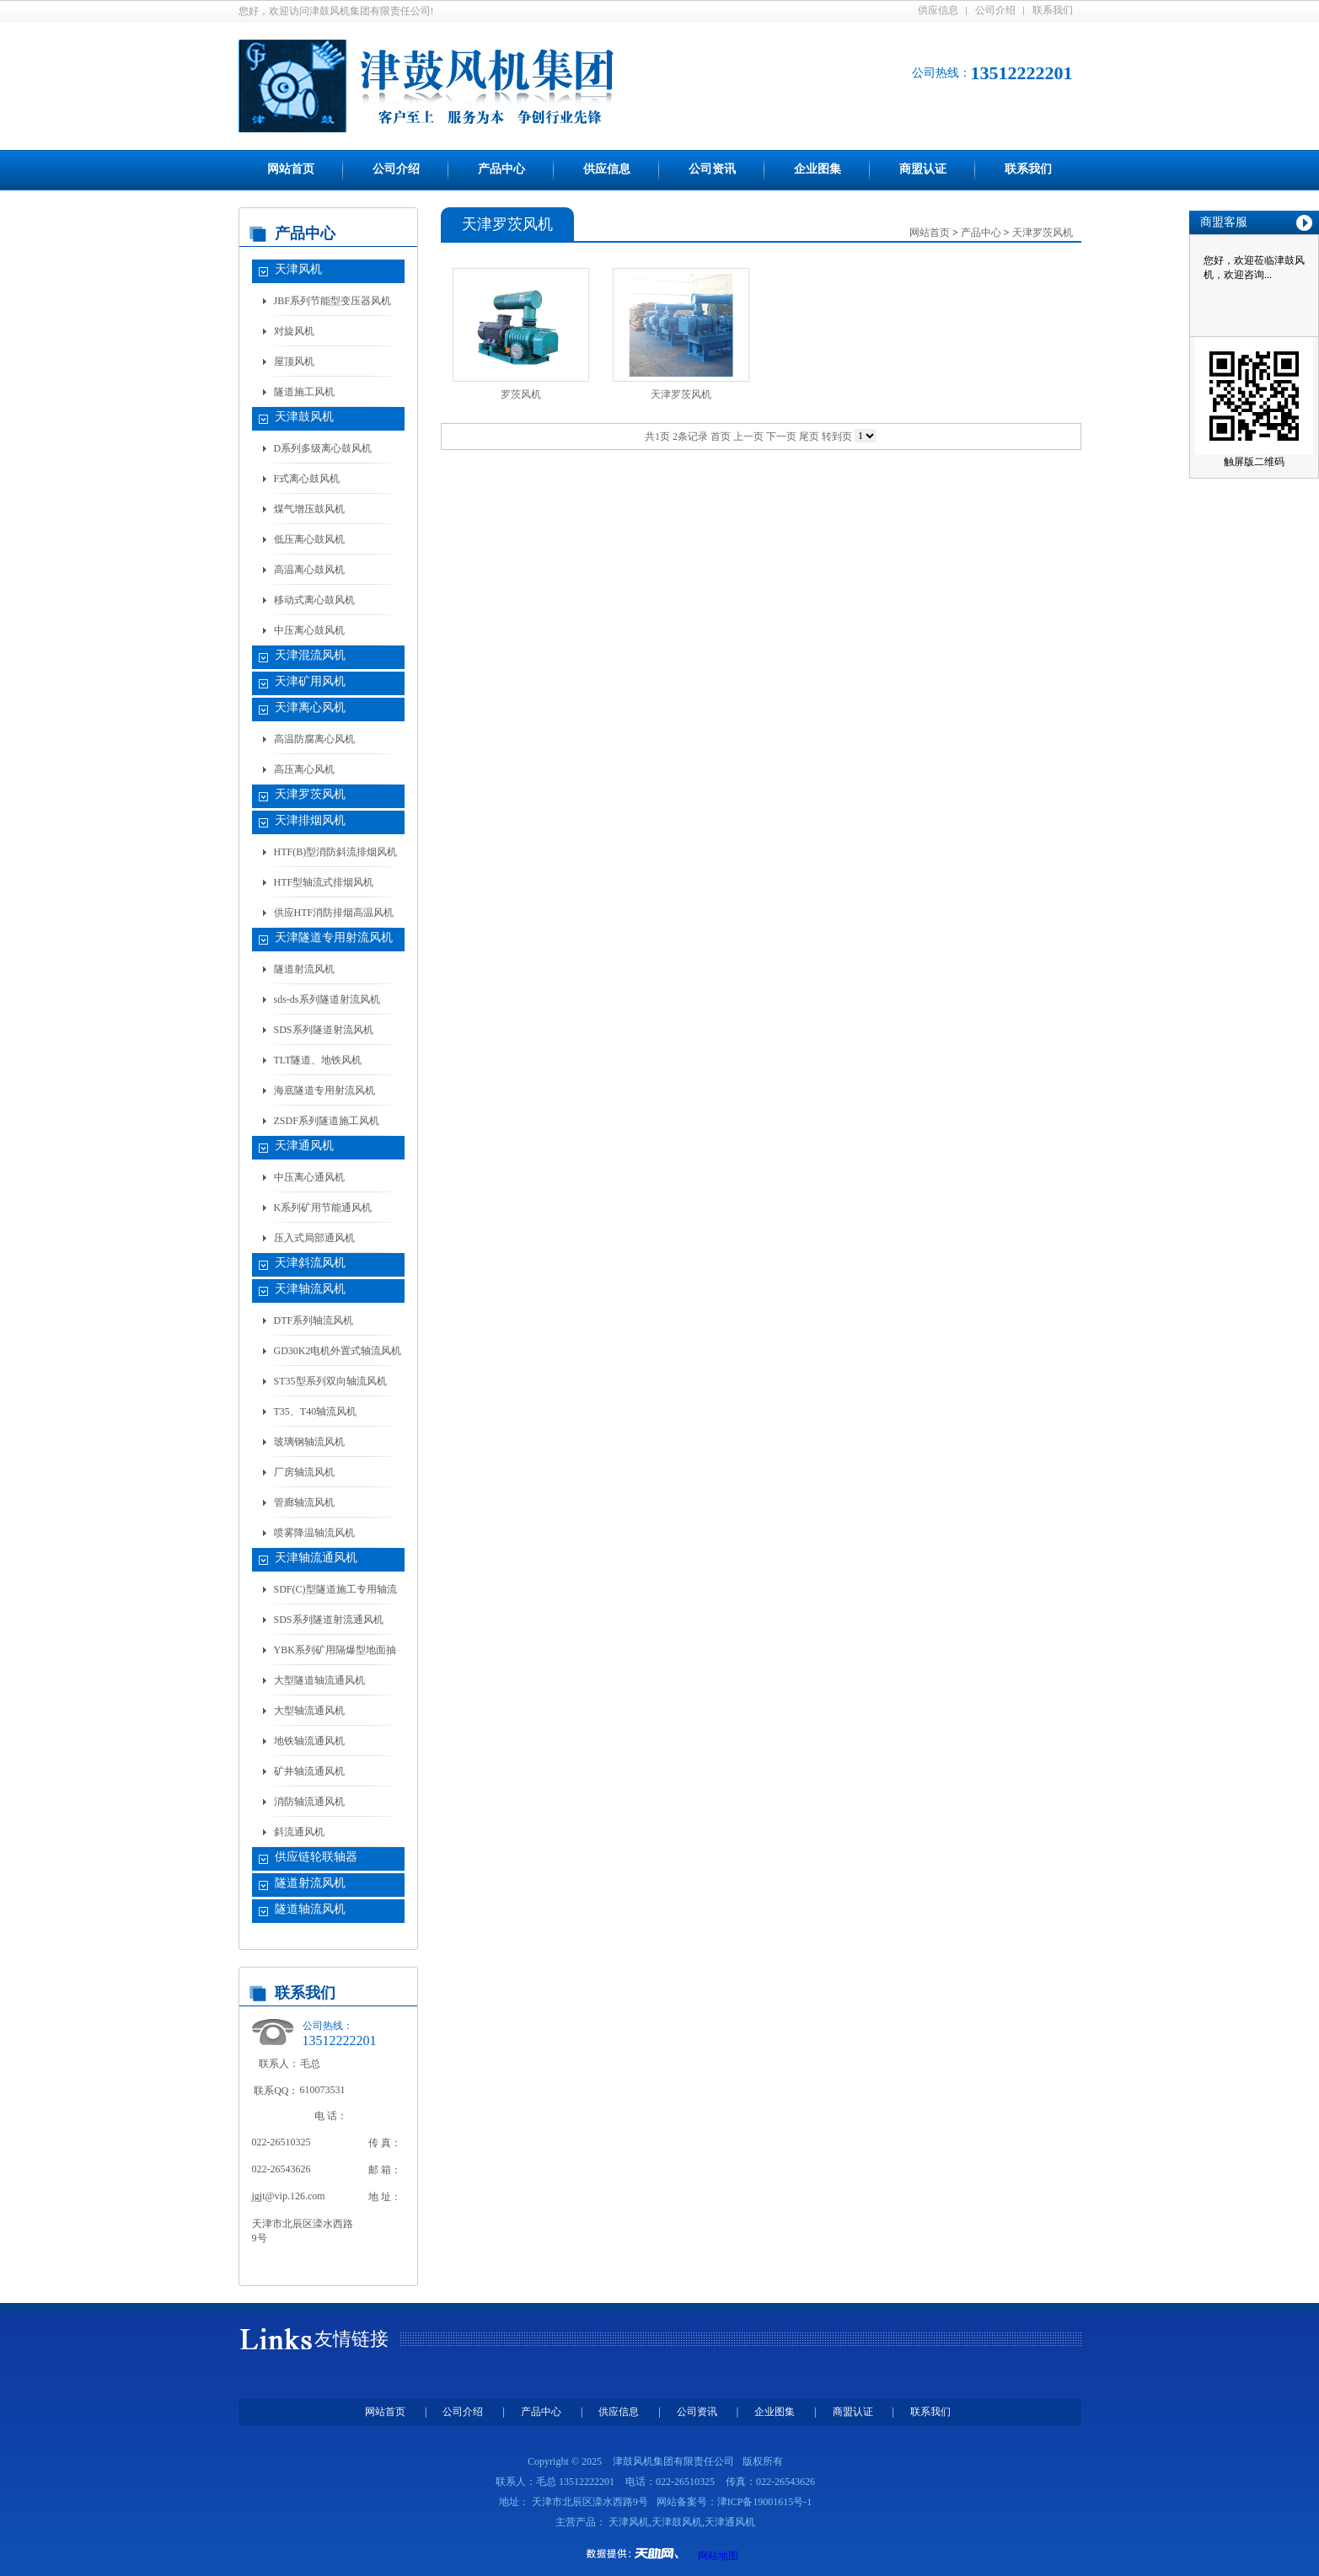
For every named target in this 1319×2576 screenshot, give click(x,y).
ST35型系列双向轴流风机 (330, 1381)
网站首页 (290, 169)
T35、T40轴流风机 (315, 1411)
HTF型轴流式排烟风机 (324, 882)
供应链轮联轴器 (316, 1856)
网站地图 (718, 2556)
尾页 (809, 436)
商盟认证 (922, 169)
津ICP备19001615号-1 (764, 2502)
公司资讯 (712, 169)
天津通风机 (304, 1145)
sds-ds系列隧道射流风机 (327, 999)
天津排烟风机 (310, 820)
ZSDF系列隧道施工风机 (326, 1121)
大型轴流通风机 (309, 1710)
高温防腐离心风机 (314, 739)
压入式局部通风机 (314, 1238)
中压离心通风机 (309, 1177)
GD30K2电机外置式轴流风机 (338, 1351)
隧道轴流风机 (310, 1909)
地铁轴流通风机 (309, 1741)
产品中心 (501, 169)
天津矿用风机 (310, 681)
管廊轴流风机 (304, 1502)
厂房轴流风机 (304, 1472)
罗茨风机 (521, 394)
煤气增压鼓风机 (309, 509)
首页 (720, 436)
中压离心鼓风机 (309, 630)
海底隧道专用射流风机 (324, 1090)
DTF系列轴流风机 (314, 1320)
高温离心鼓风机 (309, 570)
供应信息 (938, 10)
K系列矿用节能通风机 (323, 1207)
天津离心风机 (310, 707)
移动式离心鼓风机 (314, 600)
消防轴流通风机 (309, 1801)
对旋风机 (294, 331)
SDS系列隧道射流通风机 (328, 1619)
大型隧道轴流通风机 (319, 1680)
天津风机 (298, 269)
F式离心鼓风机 (307, 479)
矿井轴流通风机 (309, 1771)
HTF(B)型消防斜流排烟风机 (336, 852)
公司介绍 (995, 10)
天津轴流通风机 (316, 1557)
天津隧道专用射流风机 (334, 937)
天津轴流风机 (310, 1289)
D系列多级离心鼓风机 (323, 448)
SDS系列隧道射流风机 (323, 1030)
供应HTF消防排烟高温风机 (334, 912)
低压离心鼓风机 (309, 539)
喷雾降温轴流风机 (314, 1533)
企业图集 (817, 169)
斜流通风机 (299, 1832)
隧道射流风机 (304, 969)
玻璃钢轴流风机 (309, 1442)
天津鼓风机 (304, 416)
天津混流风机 (310, 655)
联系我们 (1052, 10)
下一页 (781, 436)
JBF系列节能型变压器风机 (332, 301)
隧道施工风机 (304, 392)
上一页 (748, 436)
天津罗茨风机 (310, 794)
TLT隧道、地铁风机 (318, 1060)
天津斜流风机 (310, 1262)
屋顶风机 (294, 361)
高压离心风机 (304, 769)
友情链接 (351, 2338)
